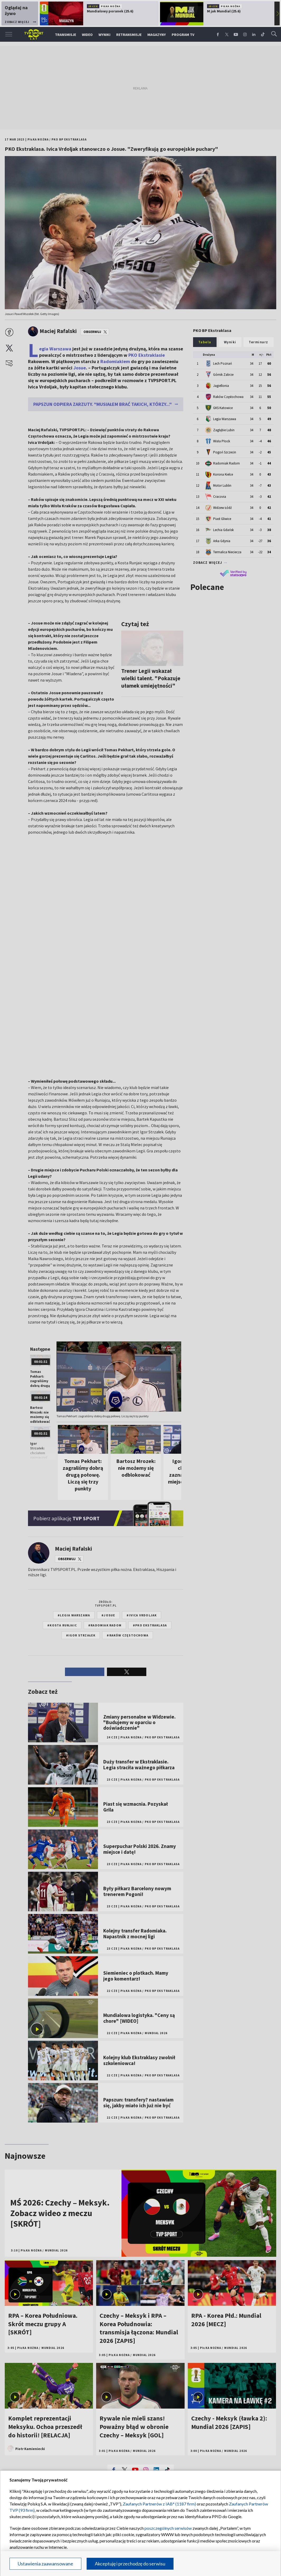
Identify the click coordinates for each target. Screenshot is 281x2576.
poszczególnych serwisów (168, 2528)
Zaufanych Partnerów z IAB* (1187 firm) (159, 2503)
